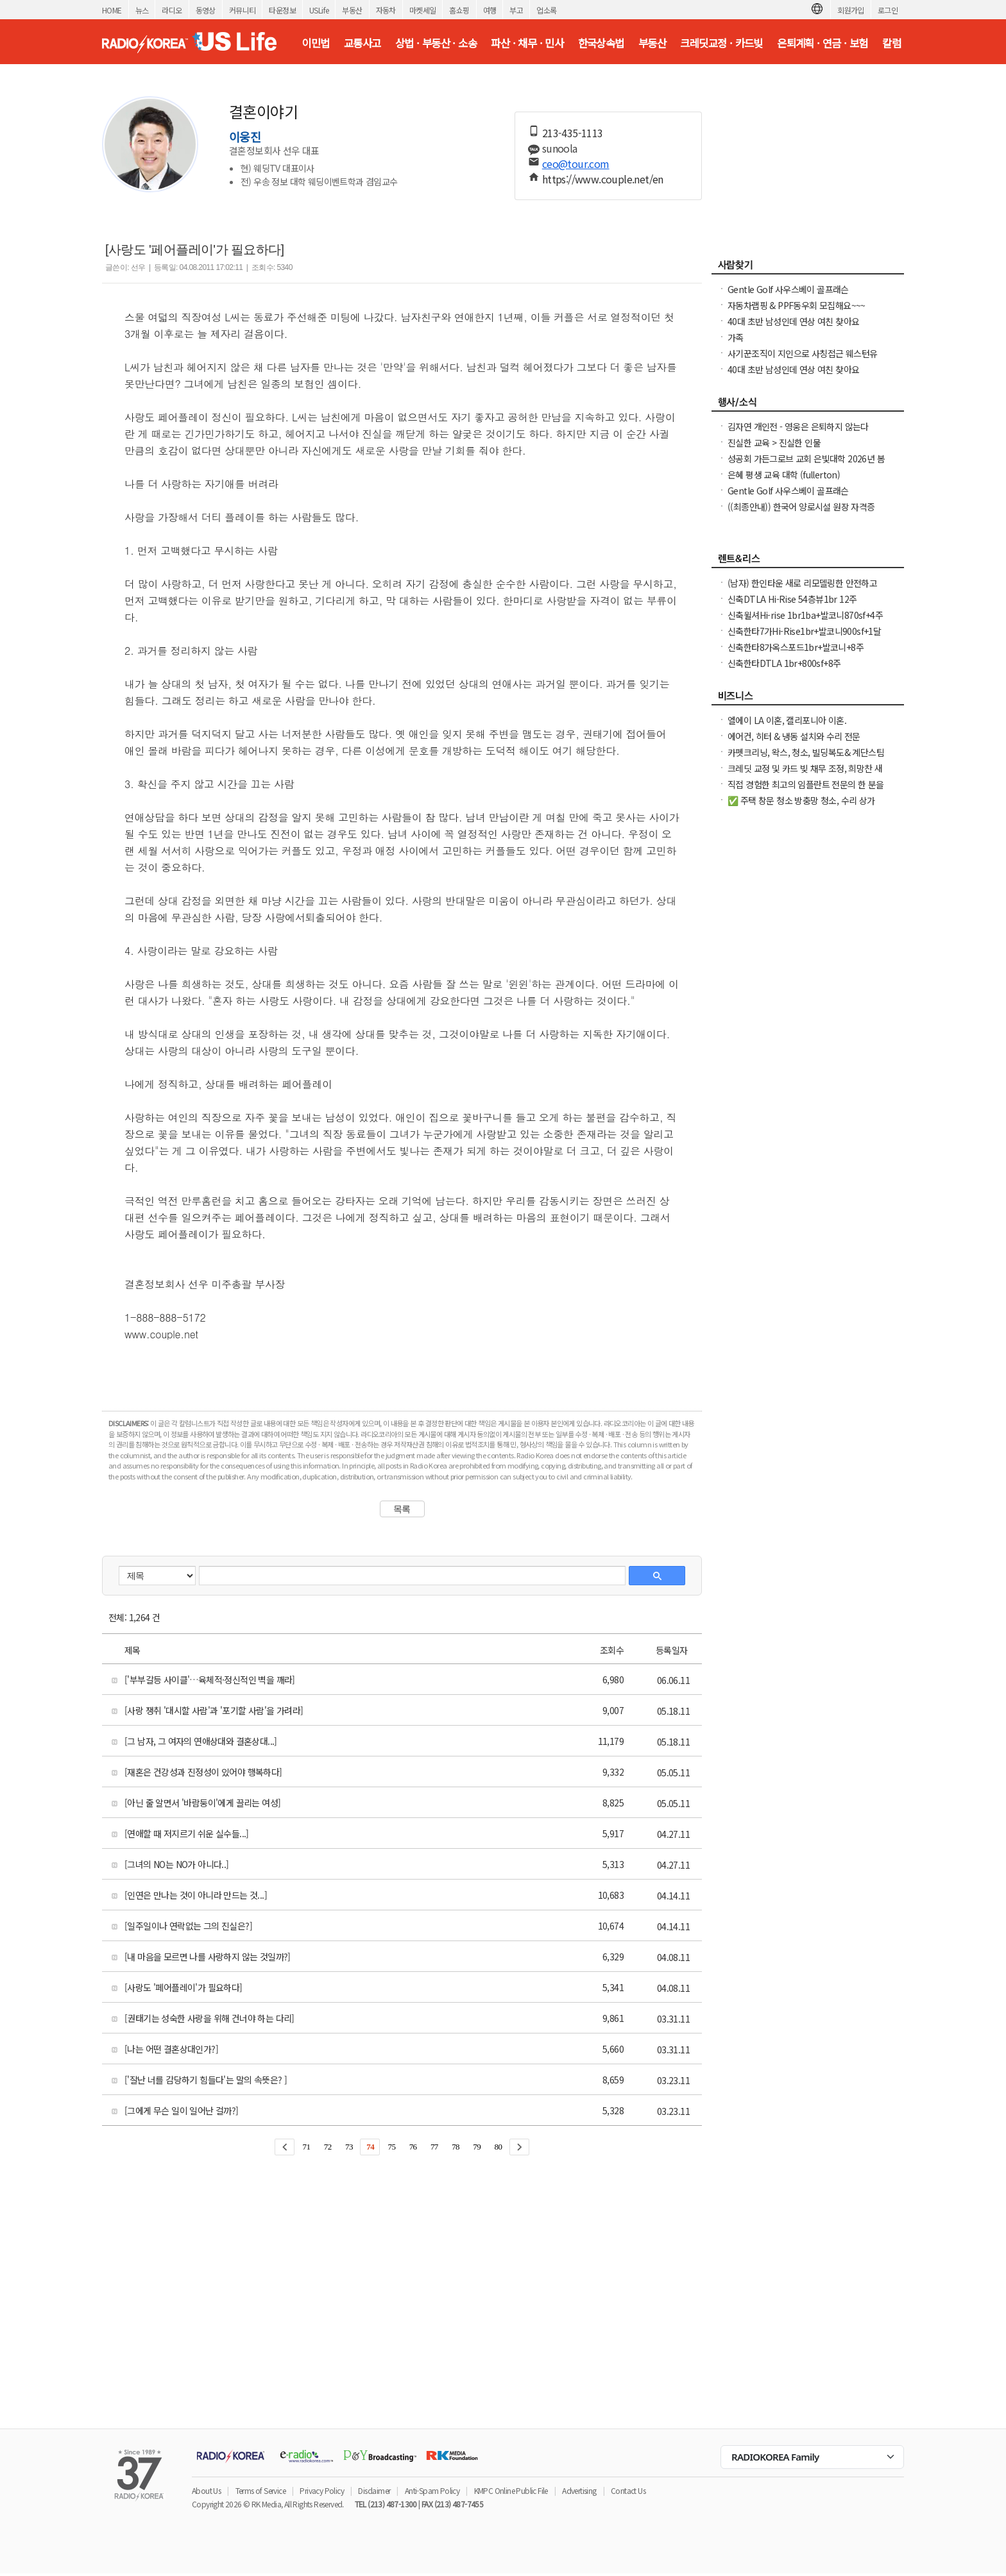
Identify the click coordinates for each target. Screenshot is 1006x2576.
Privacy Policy (322, 2490)
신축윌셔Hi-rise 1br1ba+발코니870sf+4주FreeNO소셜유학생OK (805, 621)
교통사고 (362, 43)
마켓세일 (422, 9)
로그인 (888, 9)
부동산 (352, 9)
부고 (516, 9)
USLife (318, 9)
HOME (112, 9)
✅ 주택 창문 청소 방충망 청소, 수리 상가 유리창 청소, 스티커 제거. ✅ (801, 807)
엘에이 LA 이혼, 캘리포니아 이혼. (787, 720)
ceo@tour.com (576, 163)
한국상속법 (601, 43)
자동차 (386, 9)
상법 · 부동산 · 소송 (436, 43)
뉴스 (142, 9)
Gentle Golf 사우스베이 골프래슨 (788, 289)
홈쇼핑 (459, 9)
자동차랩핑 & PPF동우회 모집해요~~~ (796, 305)
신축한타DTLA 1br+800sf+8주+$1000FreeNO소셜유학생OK (784, 669)
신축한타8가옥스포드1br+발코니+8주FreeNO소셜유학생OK (796, 653)
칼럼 (891, 43)
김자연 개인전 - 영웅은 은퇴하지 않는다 (798, 426)
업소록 (546, 9)
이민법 (315, 43)
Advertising (579, 2490)
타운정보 (282, 9)
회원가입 (850, 9)
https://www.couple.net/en (602, 179)
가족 (736, 337)
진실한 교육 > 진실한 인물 (774, 442)
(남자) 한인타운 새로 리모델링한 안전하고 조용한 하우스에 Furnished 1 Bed (802, 589)
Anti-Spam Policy (432, 2490)
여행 (490, 9)
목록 (402, 1509)
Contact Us (628, 2490)
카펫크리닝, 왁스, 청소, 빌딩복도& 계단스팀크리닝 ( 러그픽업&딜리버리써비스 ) (806, 758)
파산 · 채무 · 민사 (527, 43)
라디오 (172, 9)
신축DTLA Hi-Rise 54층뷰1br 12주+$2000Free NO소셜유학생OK (792, 605)
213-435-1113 (572, 132)
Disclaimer (374, 2490)
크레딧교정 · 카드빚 (721, 43)
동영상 (206, 9)
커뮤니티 (242, 9)
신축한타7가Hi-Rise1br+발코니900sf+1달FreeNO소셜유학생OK (804, 637)
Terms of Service (260, 2490)
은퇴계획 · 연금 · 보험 (822, 43)
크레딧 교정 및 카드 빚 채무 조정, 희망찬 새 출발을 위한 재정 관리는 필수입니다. (805, 774)
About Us (206, 2490)
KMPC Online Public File (511, 2490)
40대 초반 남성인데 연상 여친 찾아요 (793, 321)
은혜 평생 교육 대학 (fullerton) (784, 474)
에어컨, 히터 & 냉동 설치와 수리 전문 (794, 736)
